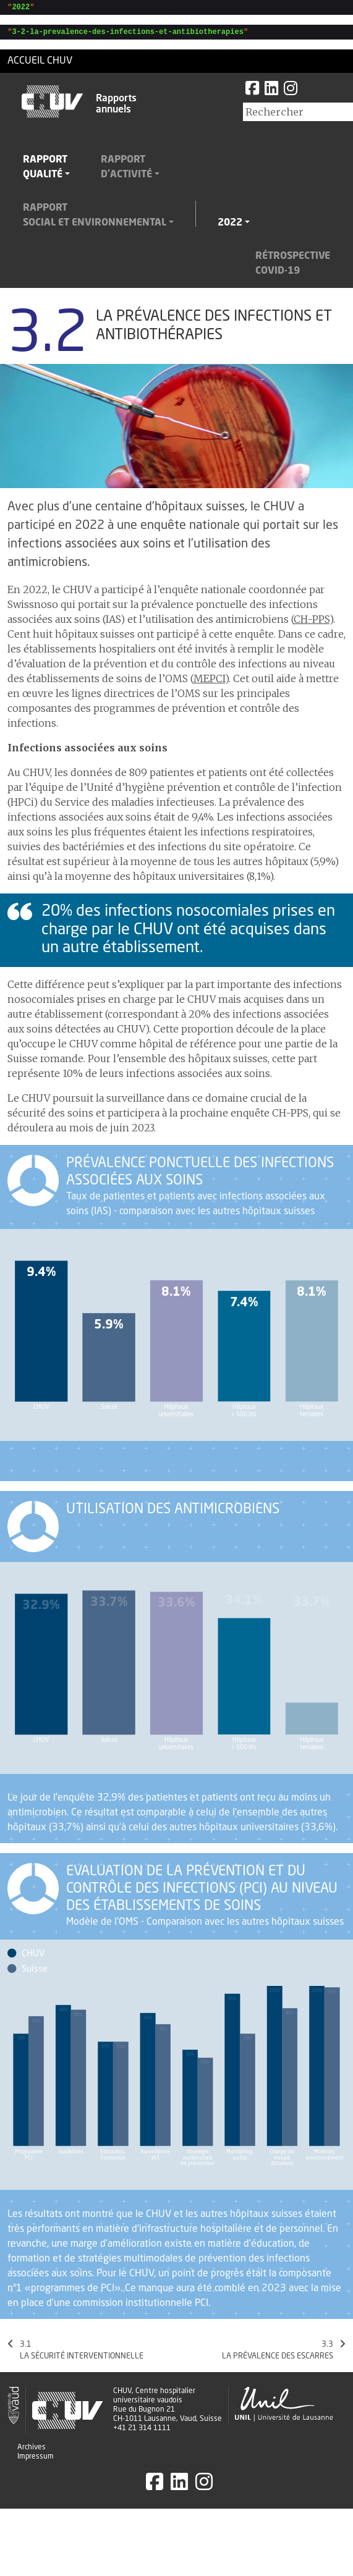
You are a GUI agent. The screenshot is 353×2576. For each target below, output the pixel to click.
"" (18, 8)
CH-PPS (312, 623)
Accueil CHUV (39, 65)
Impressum (35, 2460)
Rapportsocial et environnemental (94, 219)
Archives (31, 2451)
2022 (230, 227)
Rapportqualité (45, 171)
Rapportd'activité (126, 171)
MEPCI (209, 682)
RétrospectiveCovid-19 (292, 267)
